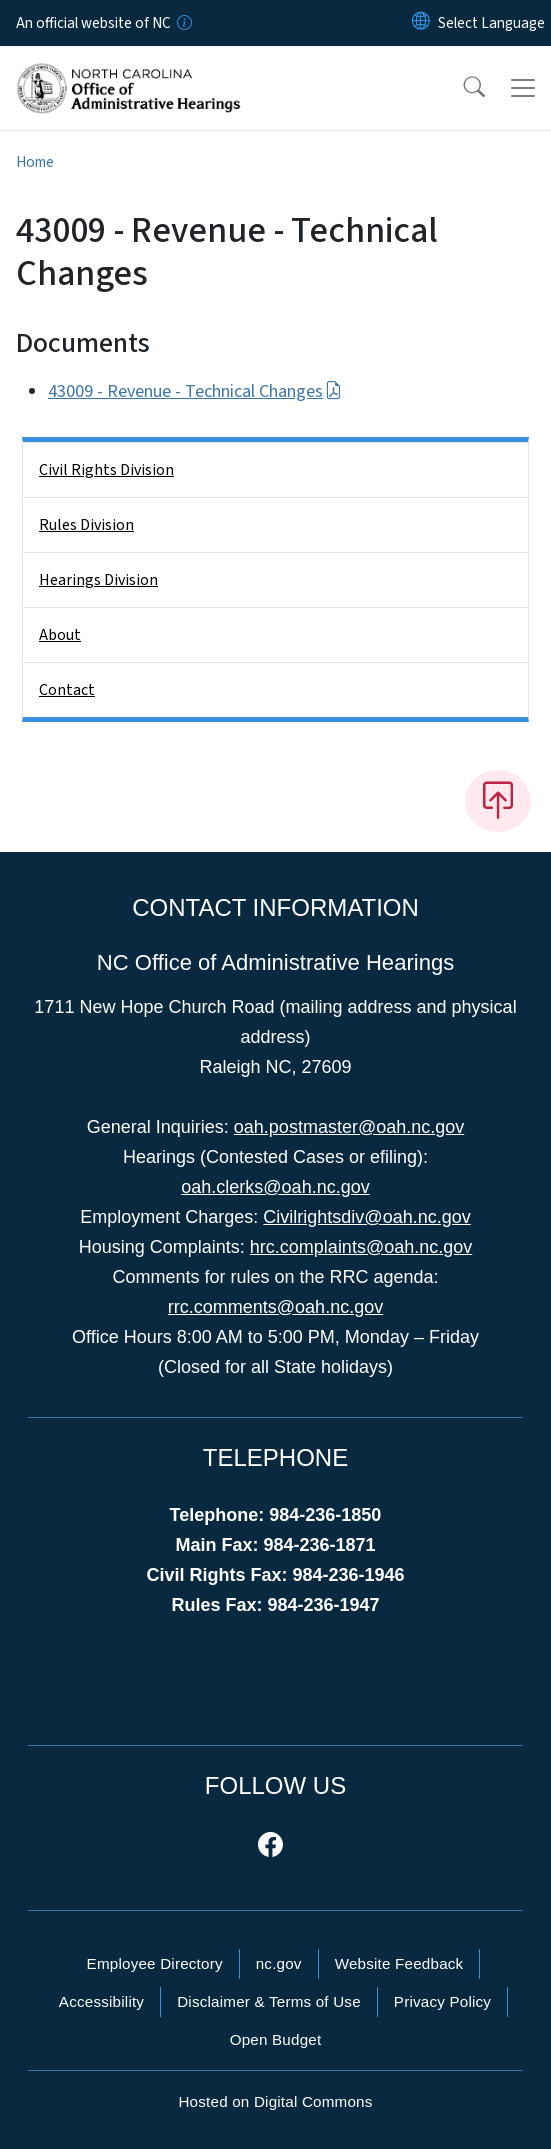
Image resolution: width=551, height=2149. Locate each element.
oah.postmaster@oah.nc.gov (349, 1127)
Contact (67, 690)
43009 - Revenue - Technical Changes (195, 391)
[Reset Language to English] (421, 23)
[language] (491, 23)
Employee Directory (155, 1963)
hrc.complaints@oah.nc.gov (361, 1247)
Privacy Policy (442, 2001)
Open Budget (276, 2039)
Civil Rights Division (106, 470)
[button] (461, 88)
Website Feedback (399, 1963)
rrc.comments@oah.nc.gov (275, 1307)
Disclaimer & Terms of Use (269, 2001)
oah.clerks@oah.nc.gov (275, 1187)
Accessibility (101, 2001)
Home (35, 162)
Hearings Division (98, 580)
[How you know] (183, 23)
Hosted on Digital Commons (275, 2101)
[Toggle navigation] (523, 88)
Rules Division (86, 525)
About (60, 635)
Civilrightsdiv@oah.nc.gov (366, 1217)
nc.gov (279, 1963)
